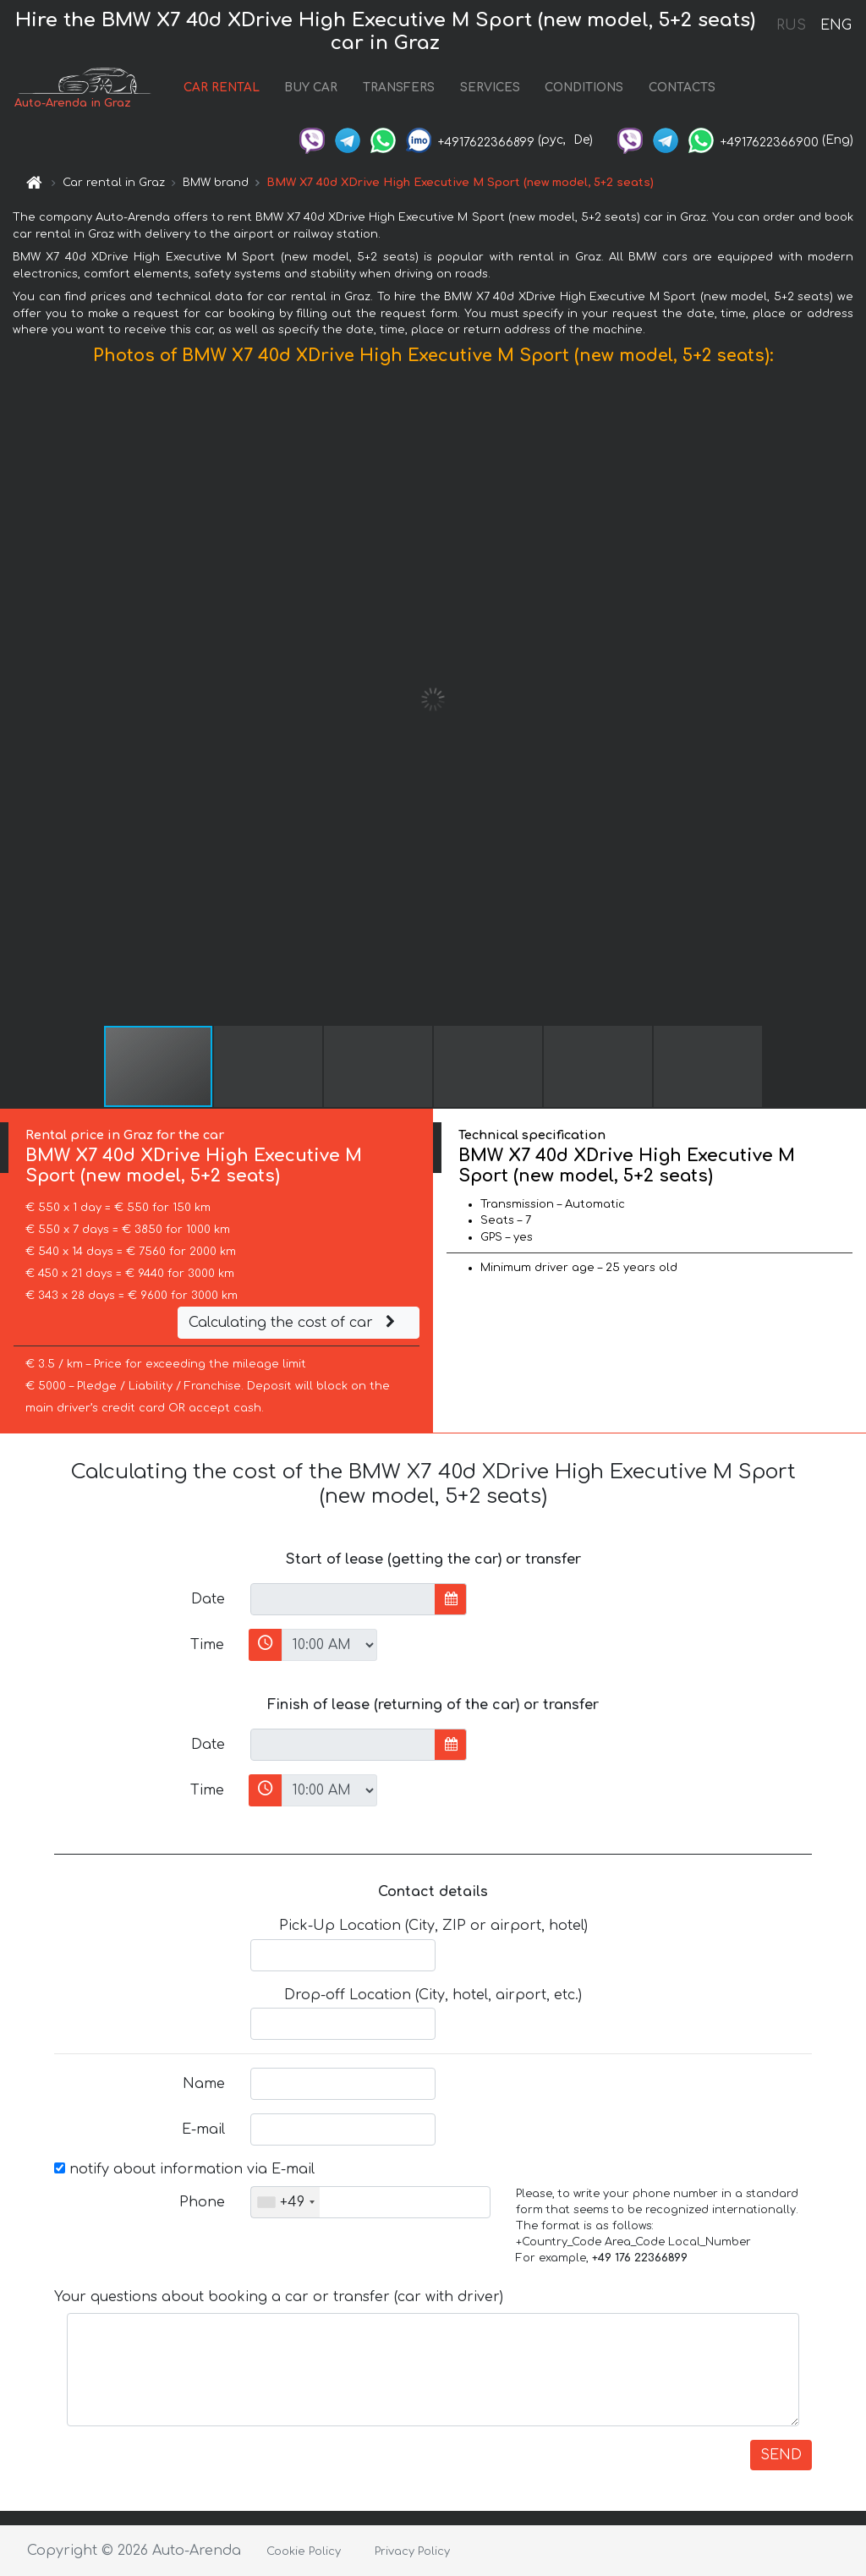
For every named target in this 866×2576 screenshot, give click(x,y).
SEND (781, 2455)
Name (204, 2083)
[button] (850, 699)
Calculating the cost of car (294, 1322)
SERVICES (490, 87)
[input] (343, 1599)
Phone (202, 2202)
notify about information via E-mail (184, 2169)
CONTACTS (682, 87)
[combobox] (285, 2202)
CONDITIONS (584, 87)
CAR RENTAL (222, 87)
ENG (835, 25)
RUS (791, 25)
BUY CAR (310, 87)
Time (207, 1644)
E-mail (203, 2129)
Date (208, 1599)
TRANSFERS (399, 87)
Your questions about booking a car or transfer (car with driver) (278, 2297)
